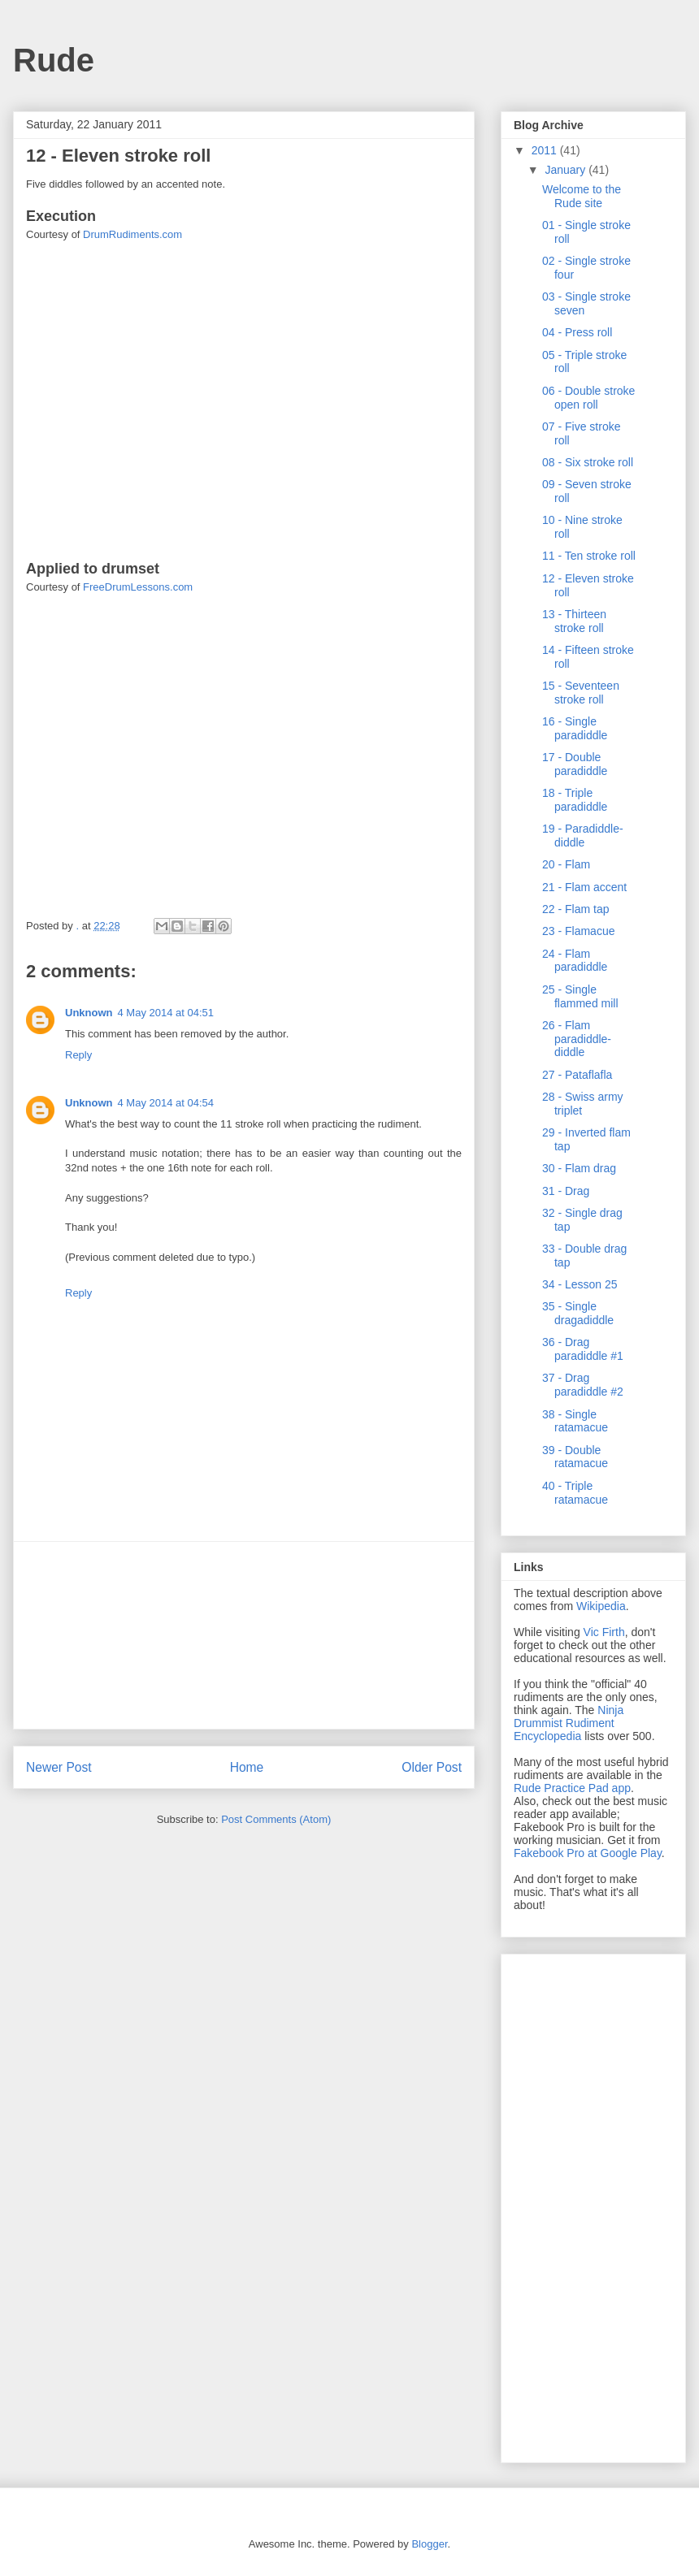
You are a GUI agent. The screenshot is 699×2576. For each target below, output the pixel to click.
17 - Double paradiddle (574, 764)
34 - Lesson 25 (580, 1284)
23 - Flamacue (578, 930)
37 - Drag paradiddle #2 (582, 1384)
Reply (78, 1055)
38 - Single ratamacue (575, 1421)
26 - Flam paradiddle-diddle (576, 1039)
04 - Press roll (577, 332)
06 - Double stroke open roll (588, 397)
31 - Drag (565, 1190)
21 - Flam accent (584, 887)
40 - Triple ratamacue (575, 1492)
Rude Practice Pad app (572, 1788)
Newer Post (59, 1767)
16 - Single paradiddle (574, 728)
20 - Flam (566, 864)
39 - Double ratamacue (575, 1457)
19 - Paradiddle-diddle (582, 835)
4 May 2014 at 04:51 (166, 1013)
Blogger (429, 2544)
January (566, 169)
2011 (546, 150)
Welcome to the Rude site (581, 196)
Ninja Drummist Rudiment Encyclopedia (568, 1723)
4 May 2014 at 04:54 (166, 1103)
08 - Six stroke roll (587, 462)
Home (247, 1767)
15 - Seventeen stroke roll (580, 692)
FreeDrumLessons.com (138, 587)
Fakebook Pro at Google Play (588, 1852)
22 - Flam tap (575, 909)
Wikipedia (601, 1606)
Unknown (89, 1013)
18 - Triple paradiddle (574, 799)
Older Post (432, 1767)
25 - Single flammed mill (580, 996)
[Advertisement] (244, 1635)
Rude (53, 60)
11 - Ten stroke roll (589, 555)
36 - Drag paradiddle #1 (582, 1349)
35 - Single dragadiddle (578, 1313)
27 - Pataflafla (577, 1074)
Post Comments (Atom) (276, 1819)
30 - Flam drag (579, 1168)
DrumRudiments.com (132, 234)
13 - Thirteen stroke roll (574, 621)
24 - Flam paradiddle (574, 960)
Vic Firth (604, 1632)
